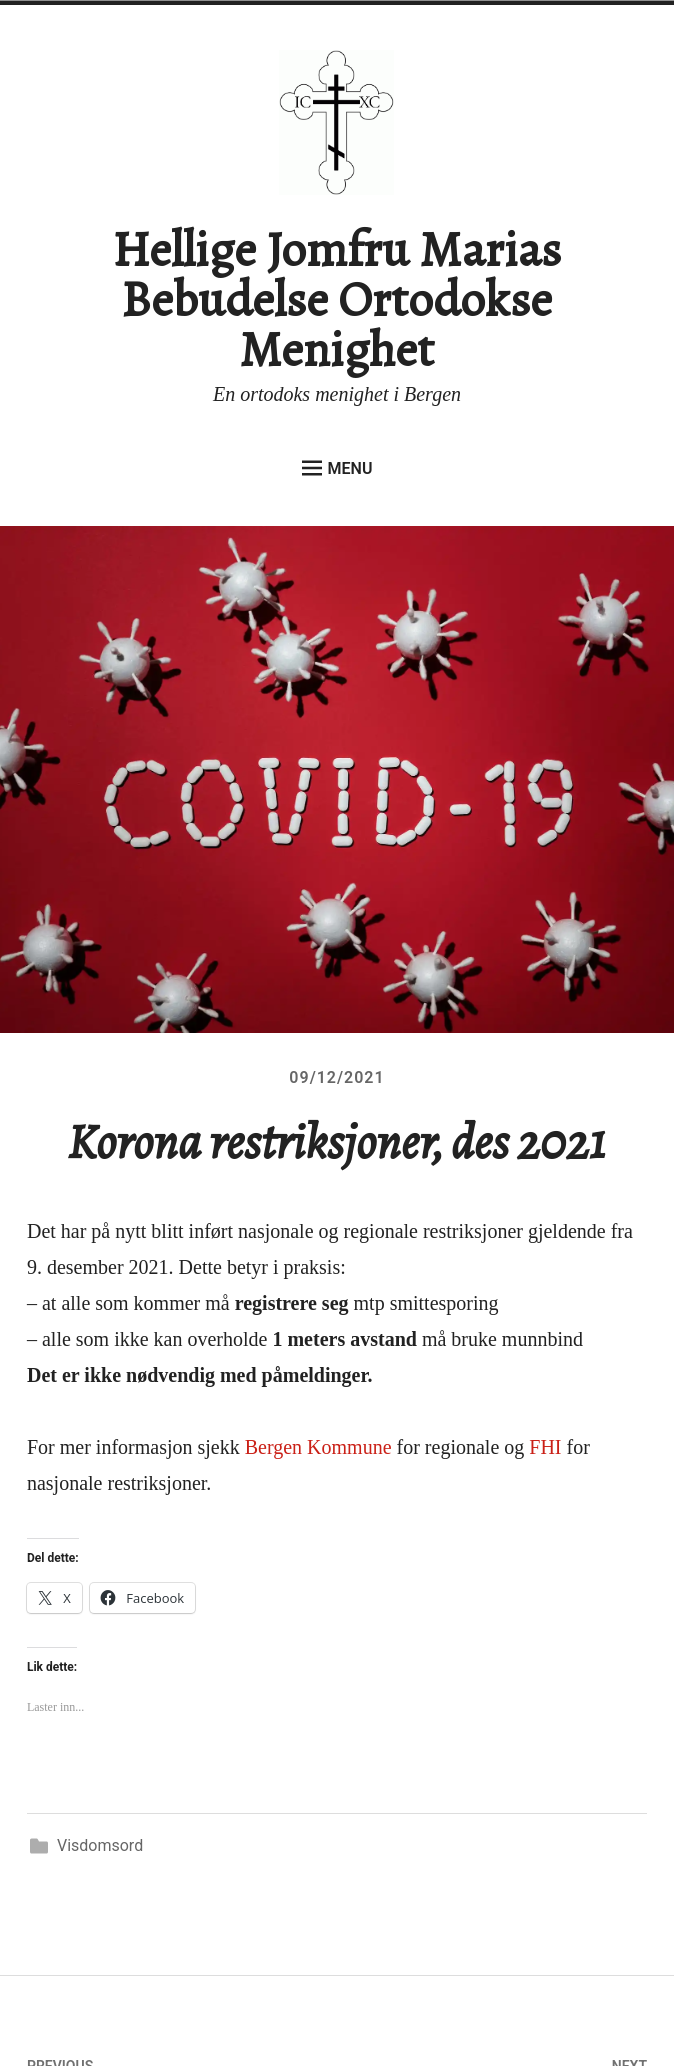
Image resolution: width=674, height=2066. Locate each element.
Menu (337, 468)
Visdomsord (100, 1845)
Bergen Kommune (318, 1447)
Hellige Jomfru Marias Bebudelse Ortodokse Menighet (336, 299)
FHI (545, 1447)
